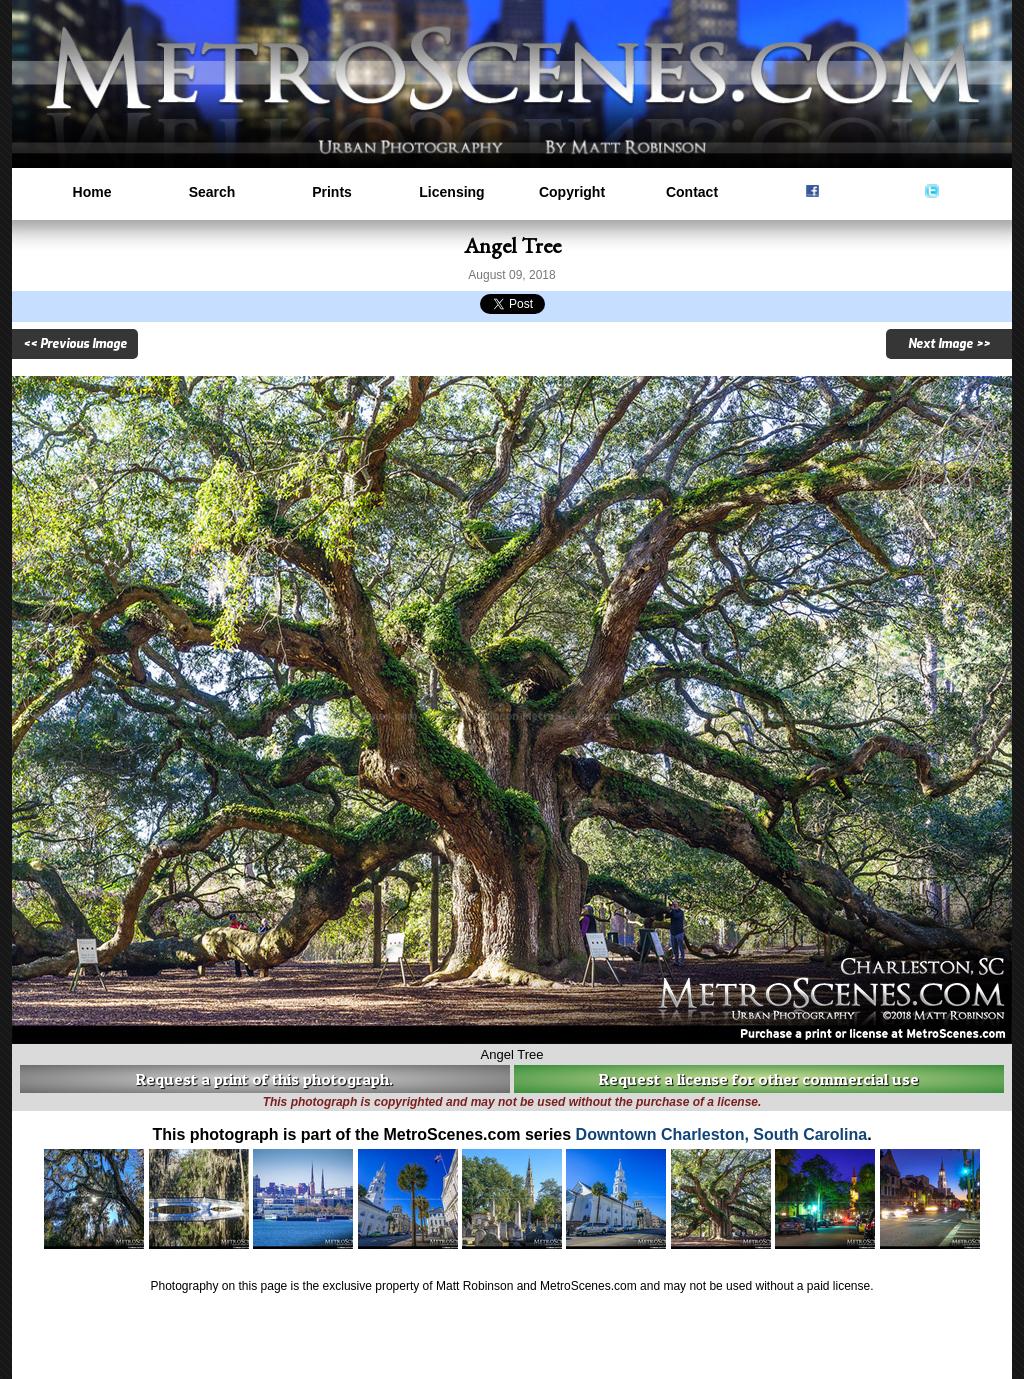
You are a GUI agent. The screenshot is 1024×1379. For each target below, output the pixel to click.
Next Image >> (949, 344)
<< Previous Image (75, 344)
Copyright (572, 192)
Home (92, 192)
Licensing (451, 192)
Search (212, 192)
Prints (332, 192)
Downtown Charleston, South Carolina (722, 1134)
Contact (692, 192)
